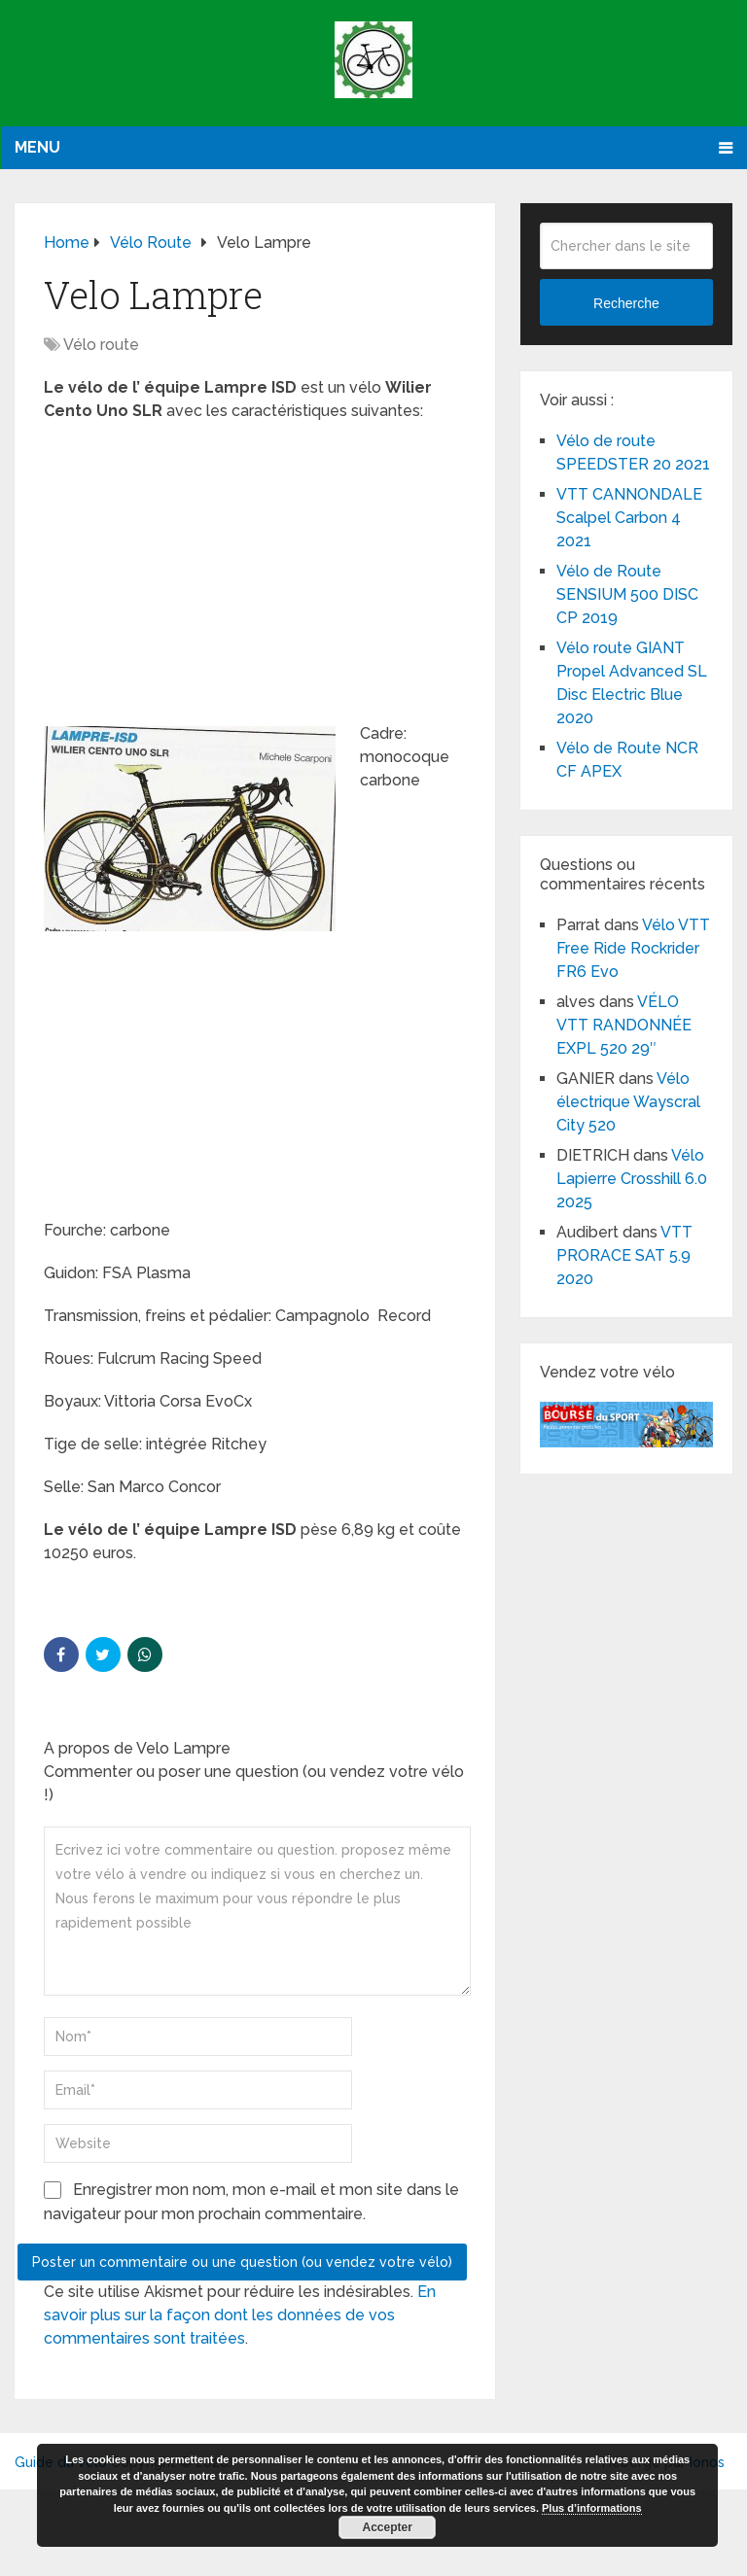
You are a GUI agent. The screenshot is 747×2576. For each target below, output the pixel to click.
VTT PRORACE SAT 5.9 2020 (624, 1255)
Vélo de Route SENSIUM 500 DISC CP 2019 (627, 594)
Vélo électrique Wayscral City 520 (628, 1101)
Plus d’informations (592, 2508)
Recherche (626, 303)
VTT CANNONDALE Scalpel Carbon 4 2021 (629, 517)
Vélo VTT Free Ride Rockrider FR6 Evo (633, 948)
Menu (37, 147)
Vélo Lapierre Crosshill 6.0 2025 (631, 1178)
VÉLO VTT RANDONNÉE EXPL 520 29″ (624, 1025)
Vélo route (101, 344)
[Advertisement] (255, 578)
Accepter (387, 2527)
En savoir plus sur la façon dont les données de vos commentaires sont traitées (240, 2315)
